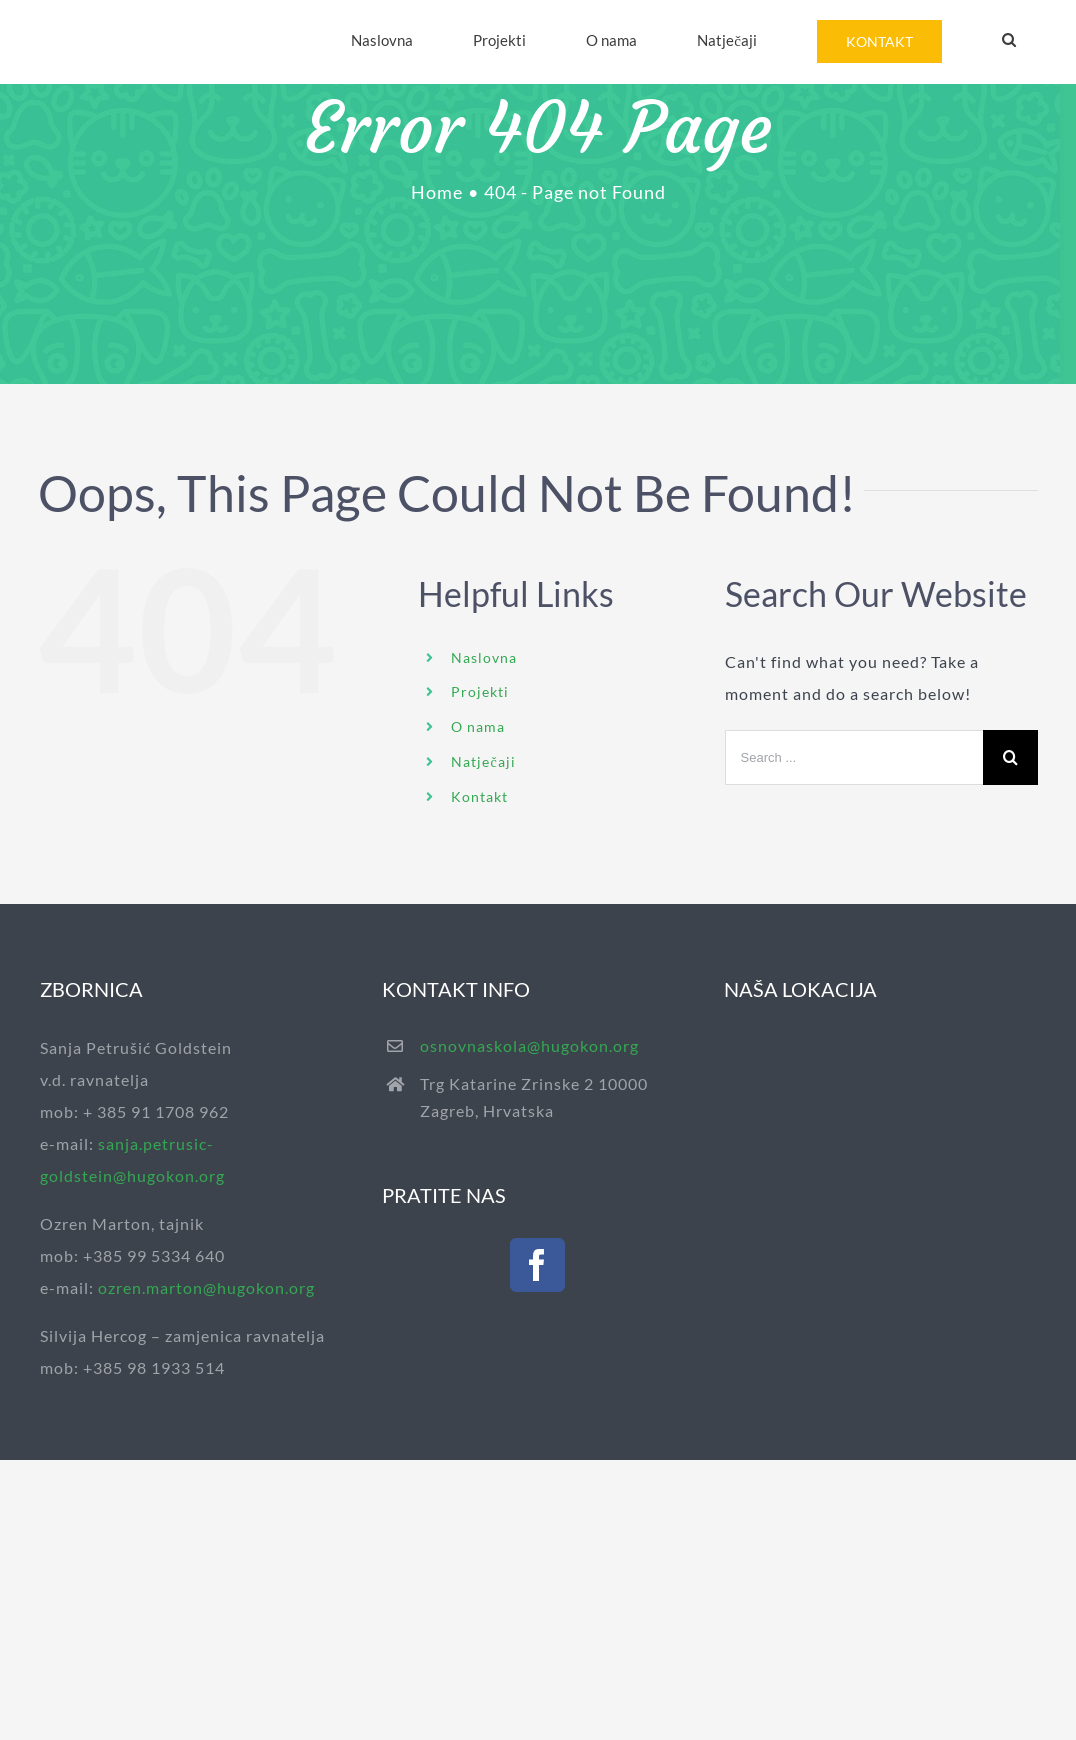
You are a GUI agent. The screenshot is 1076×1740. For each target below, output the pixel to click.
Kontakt (479, 796)
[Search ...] (854, 757)
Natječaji (483, 761)
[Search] (1009, 40)
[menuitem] (382, 40)
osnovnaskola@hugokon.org (529, 1045)
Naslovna (484, 657)
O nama (478, 726)
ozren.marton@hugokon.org (206, 1287)
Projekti (480, 691)
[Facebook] (537, 1265)
